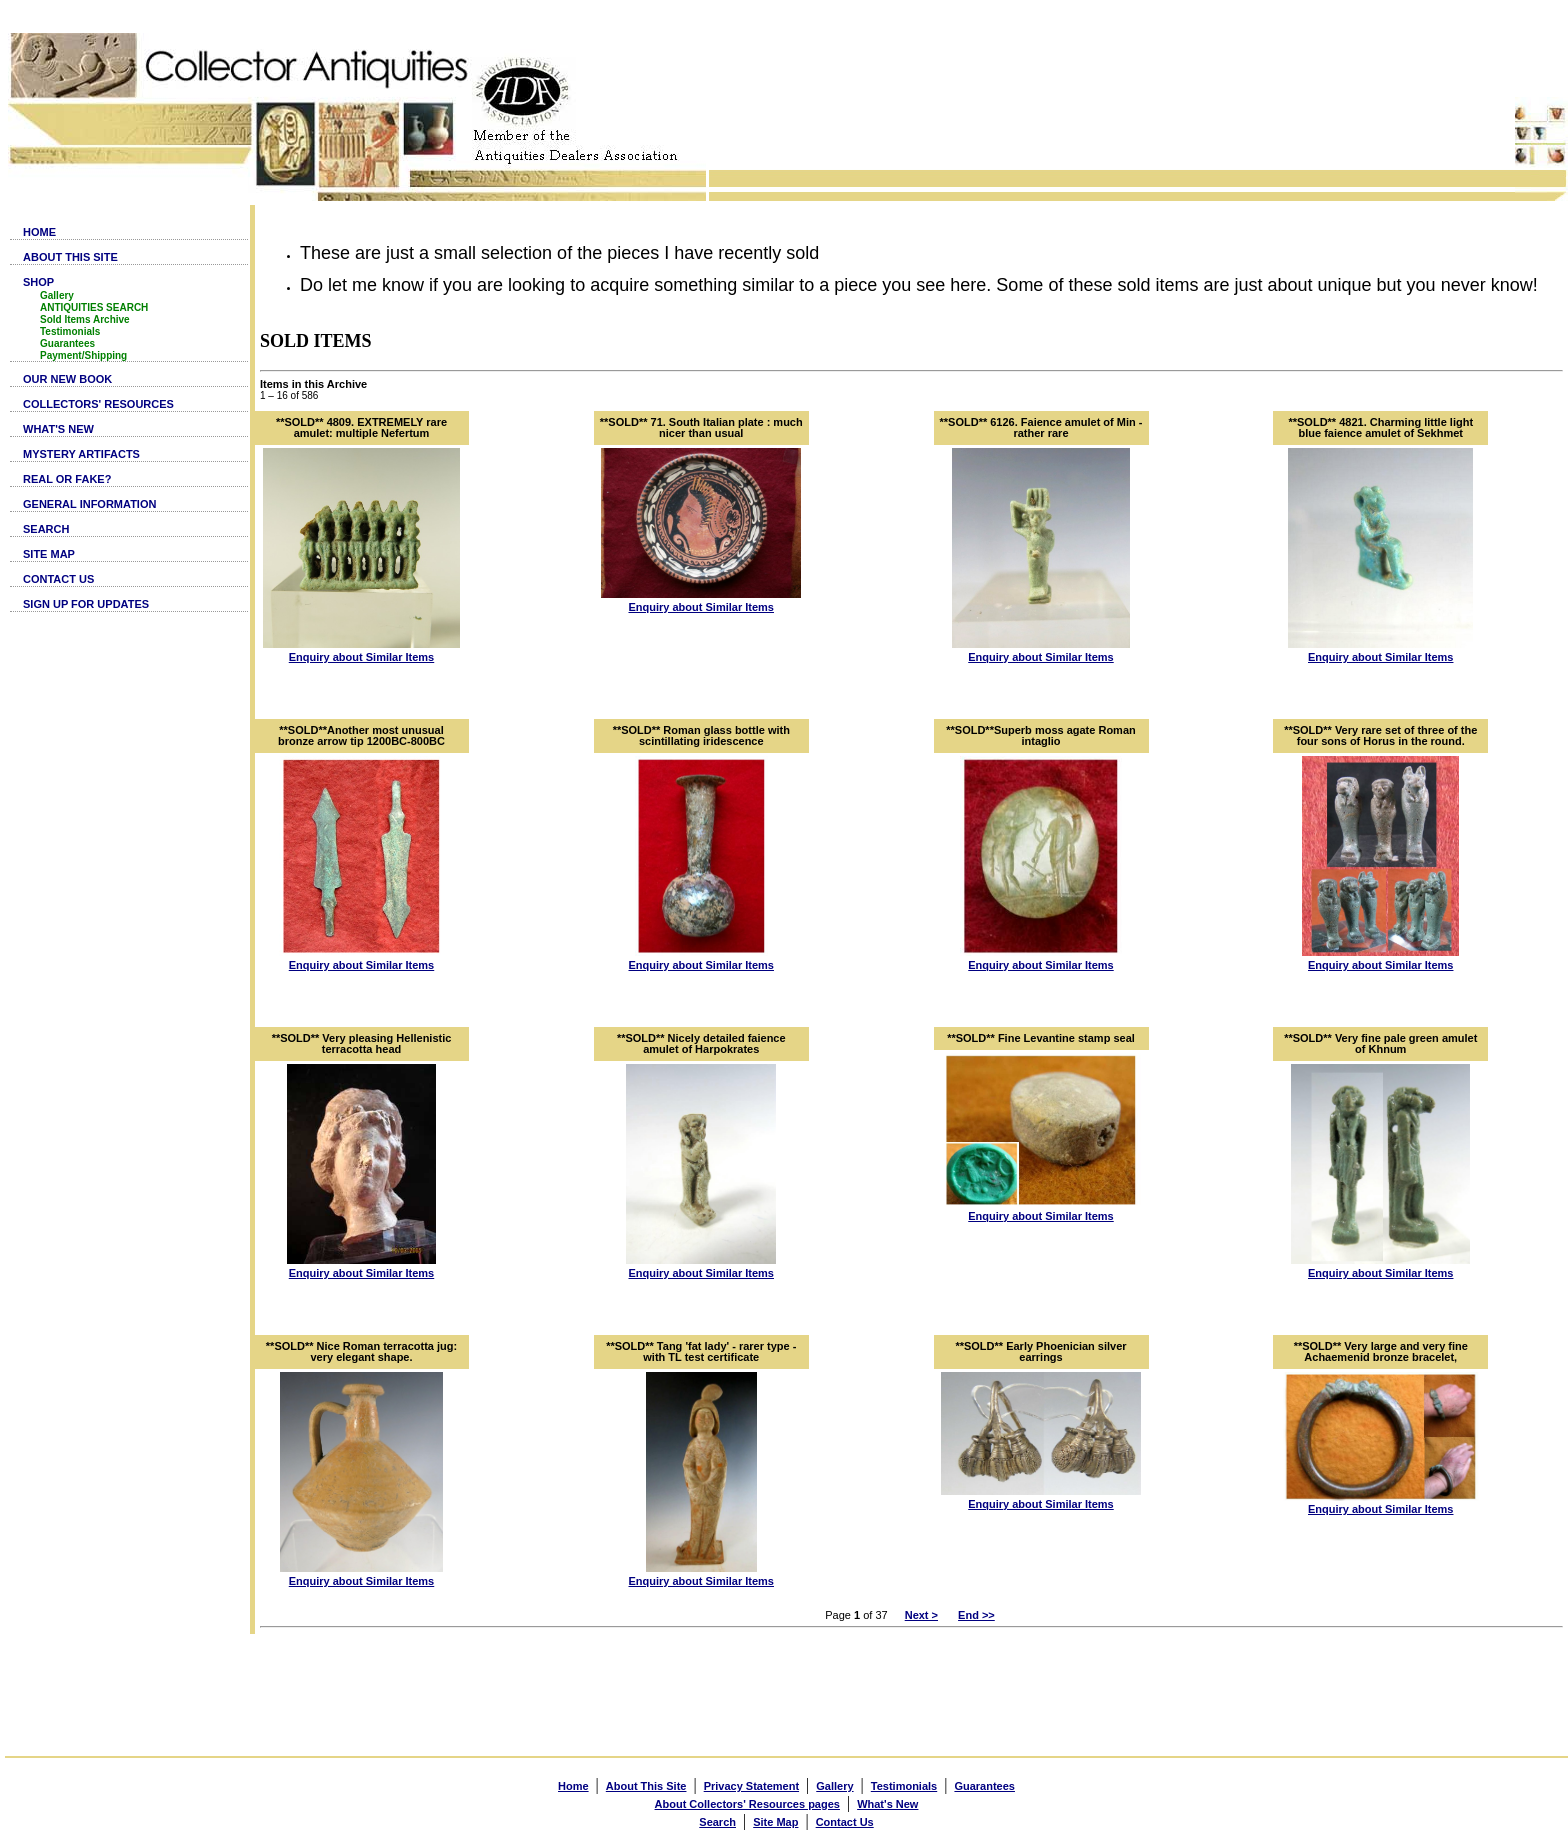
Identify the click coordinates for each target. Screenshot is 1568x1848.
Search (717, 1822)
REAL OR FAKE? (67, 479)
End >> (976, 1615)
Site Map (775, 1822)
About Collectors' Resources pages (747, 1804)
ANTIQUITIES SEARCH (94, 307)
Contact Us (845, 1822)
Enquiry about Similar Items (361, 657)
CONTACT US (58, 579)
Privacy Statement (751, 1786)
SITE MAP (49, 554)
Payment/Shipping (83, 355)
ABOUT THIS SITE (70, 257)
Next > (921, 1615)
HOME (39, 232)
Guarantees (67, 343)
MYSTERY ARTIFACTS (81, 454)
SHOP (38, 282)
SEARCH (46, 529)
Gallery (57, 295)
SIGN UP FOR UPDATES (86, 604)
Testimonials (70, 331)
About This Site (646, 1786)
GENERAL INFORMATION (89, 504)
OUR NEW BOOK (67, 379)
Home (573, 1786)
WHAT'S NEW (58, 429)
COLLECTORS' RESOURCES (98, 404)
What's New (887, 1804)
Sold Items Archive (85, 319)
